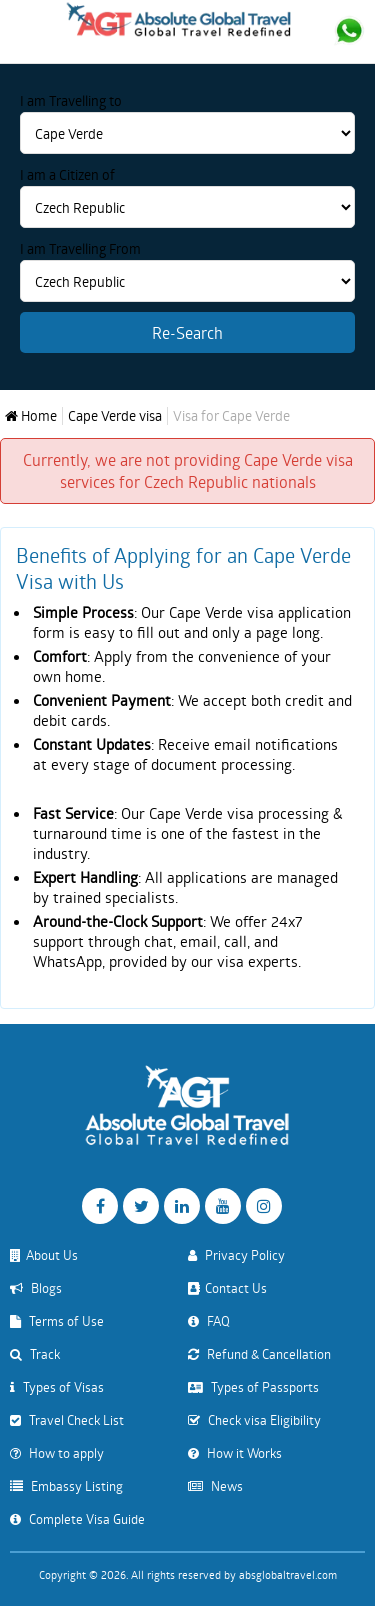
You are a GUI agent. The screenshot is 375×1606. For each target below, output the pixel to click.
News (215, 1486)
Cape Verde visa (115, 416)
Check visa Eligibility (254, 1420)
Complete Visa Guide (77, 1519)
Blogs (36, 1288)
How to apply (57, 1453)
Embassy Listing (66, 1486)
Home (31, 416)
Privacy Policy (236, 1255)
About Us (44, 1255)
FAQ (209, 1321)
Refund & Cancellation (259, 1354)
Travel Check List (67, 1420)
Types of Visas (57, 1387)
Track (35, 1354)
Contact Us (227, 1288)
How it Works (235, 1453)
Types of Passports (253, 1387)
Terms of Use (57, 1321)
